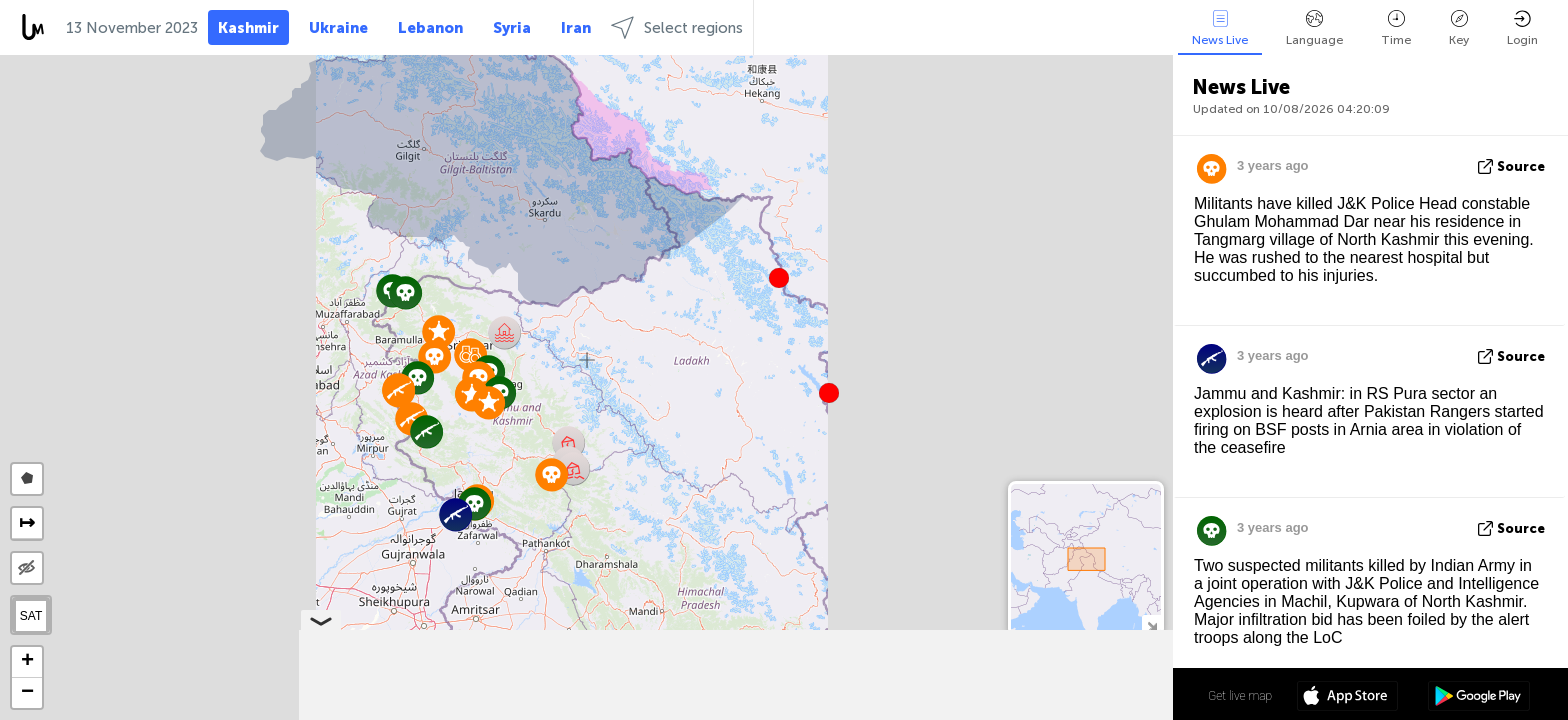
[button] (829, 393)
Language (1314, 28)
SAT (31, 616)
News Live (1220, 28)
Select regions (677, 27)
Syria (512, 28)
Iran (576, 28)
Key (1459, 28)
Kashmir (248, 28)
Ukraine (338, 28)
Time (1396, 28)
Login (1522, 28)
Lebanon (430, 28)
